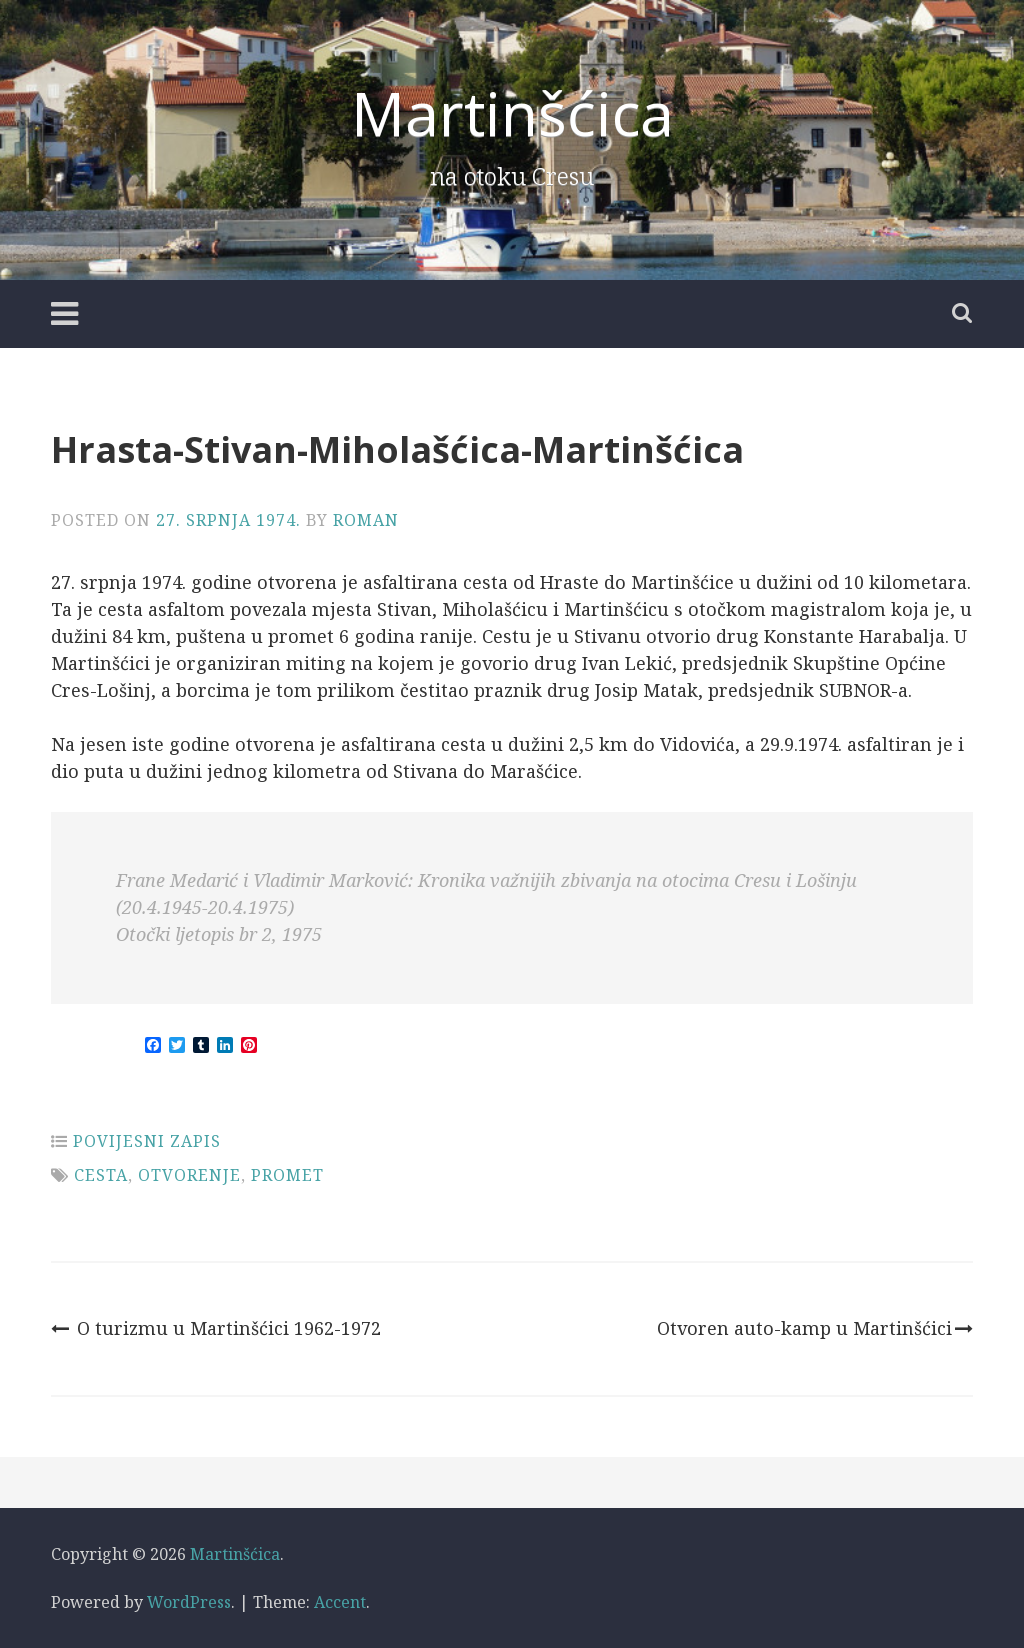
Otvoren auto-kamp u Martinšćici (815, 1328)
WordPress (189, 1602)
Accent (340, 1602)
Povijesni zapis (147, 1141)
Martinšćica (512, 113)
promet (287, 1175)
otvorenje (189, 1175)
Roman (366, 520)
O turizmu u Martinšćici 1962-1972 (216, 1328)
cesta (101, 1175)
